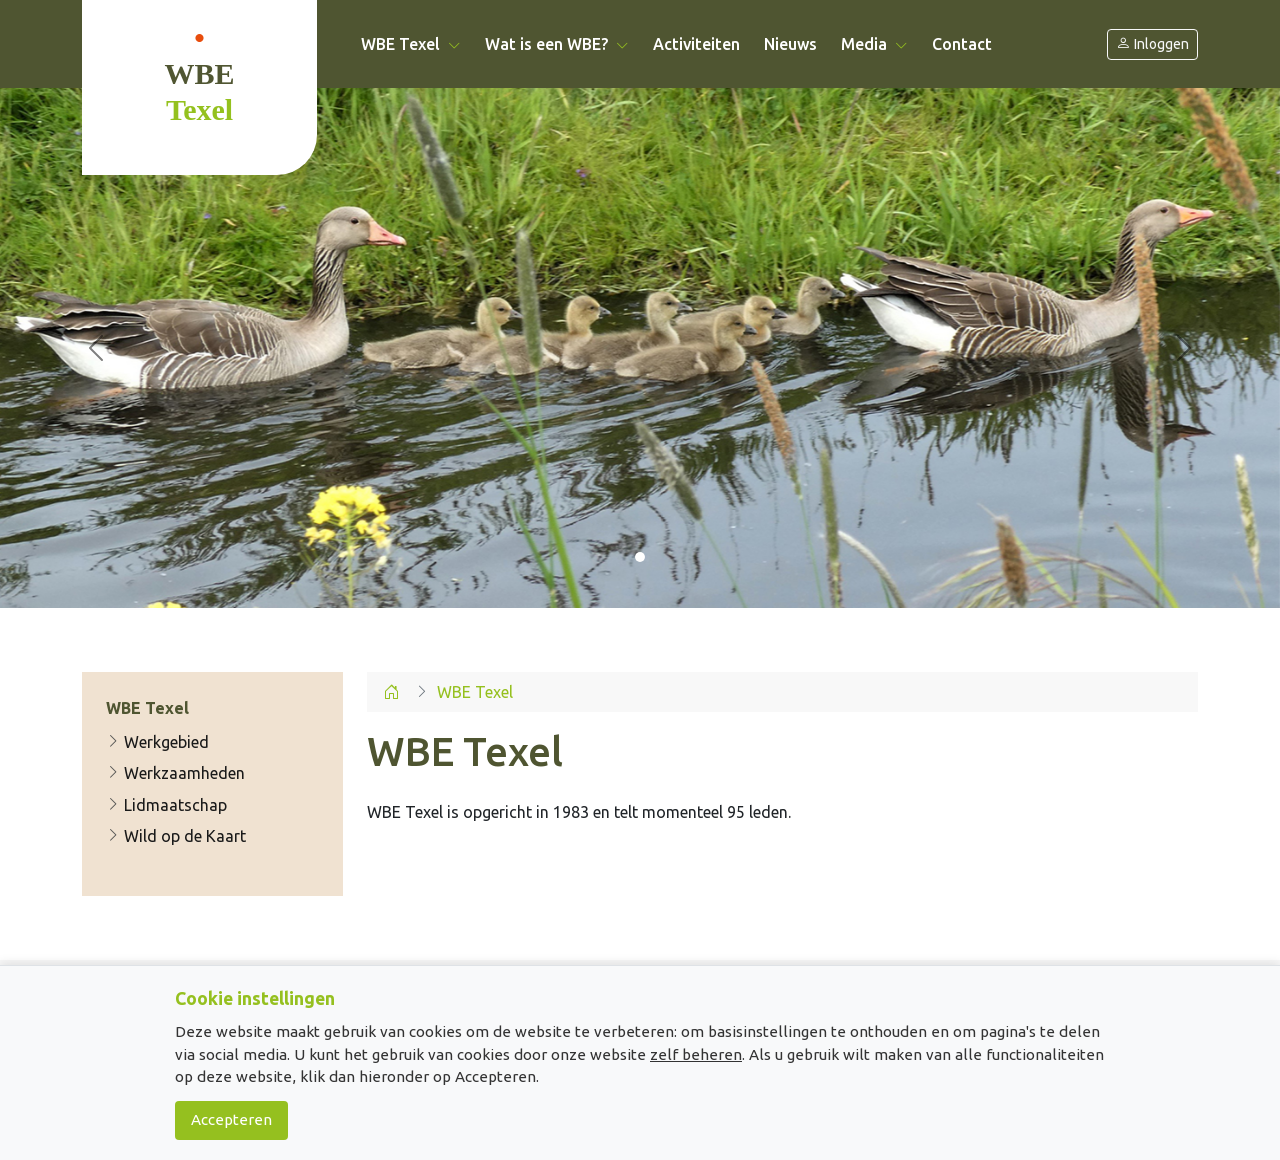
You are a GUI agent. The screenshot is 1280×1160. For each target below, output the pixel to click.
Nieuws (790, 44)
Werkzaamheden (175, 773)
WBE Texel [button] (411, 44)
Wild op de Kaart (176, 836)
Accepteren (231, 1119)
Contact (962, 44)
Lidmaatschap (166, 805)
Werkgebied (157, 742)
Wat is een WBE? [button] (557, 44)
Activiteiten (696, 44)
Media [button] (874, 44)
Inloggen (1152, 44)
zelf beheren (696, 1054)
